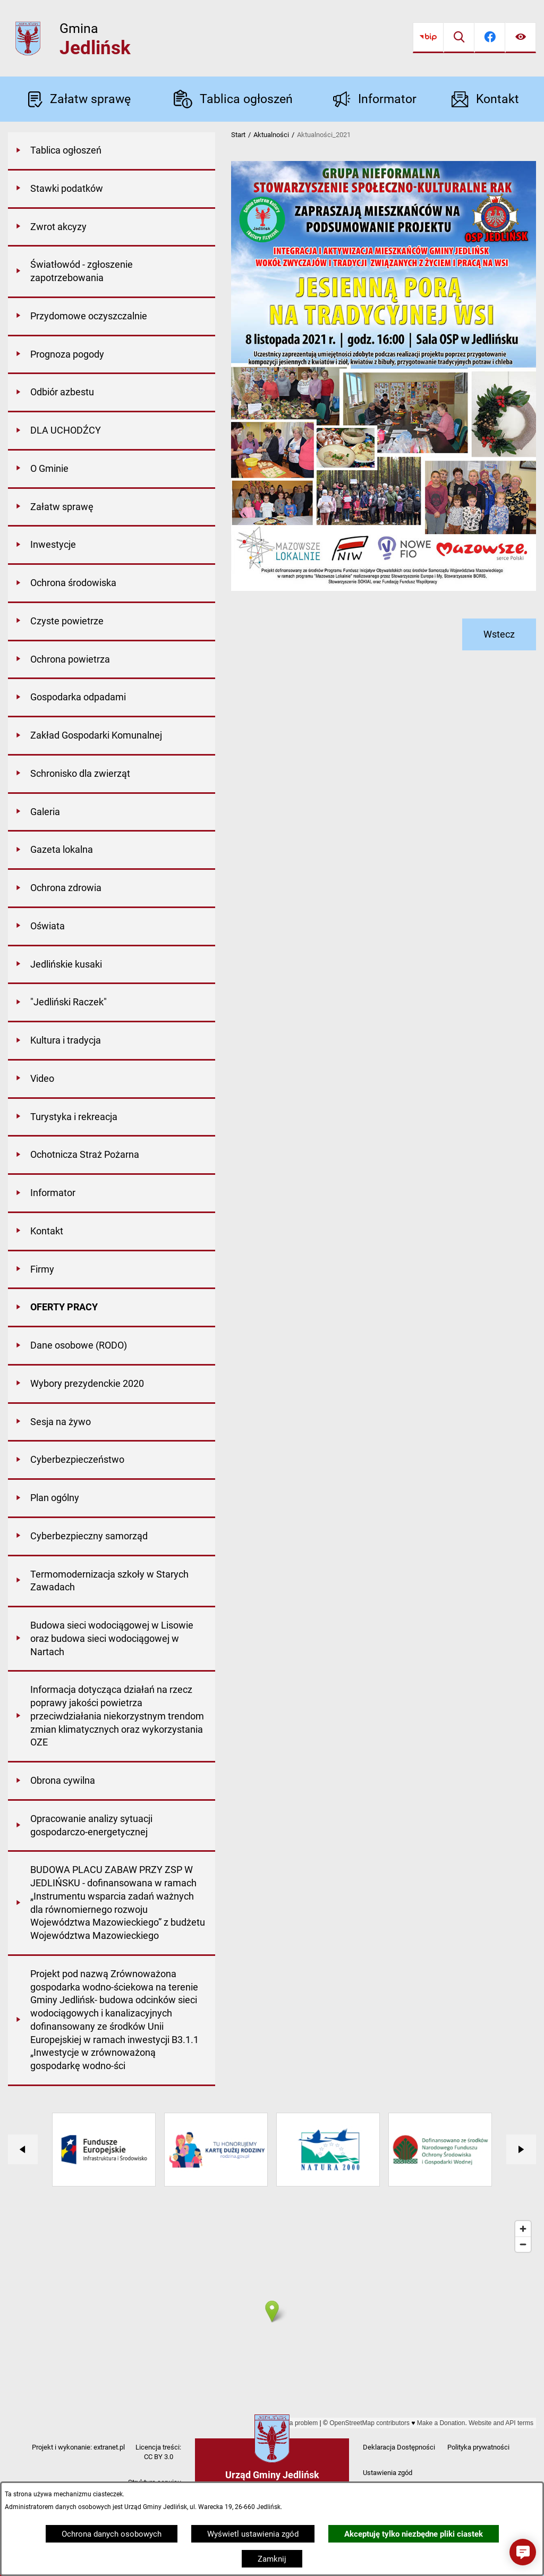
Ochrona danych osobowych (112, 2534)
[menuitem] (111, 151)
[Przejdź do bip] (428, 37)
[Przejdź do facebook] (489, 37)
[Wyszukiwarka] (459, 37)
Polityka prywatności (478, 2447)
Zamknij (272, 2559)
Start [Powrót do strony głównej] (238, 135)
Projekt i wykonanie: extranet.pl (78, 2447)
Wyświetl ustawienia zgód (253, 2534)
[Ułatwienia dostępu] (520, 37)
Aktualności (271, 135)
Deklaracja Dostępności (399, 2447)
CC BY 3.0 (158, 2457)
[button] (522, 2552)
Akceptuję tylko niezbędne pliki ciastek (413, 2534)
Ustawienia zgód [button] (387, 2473)
